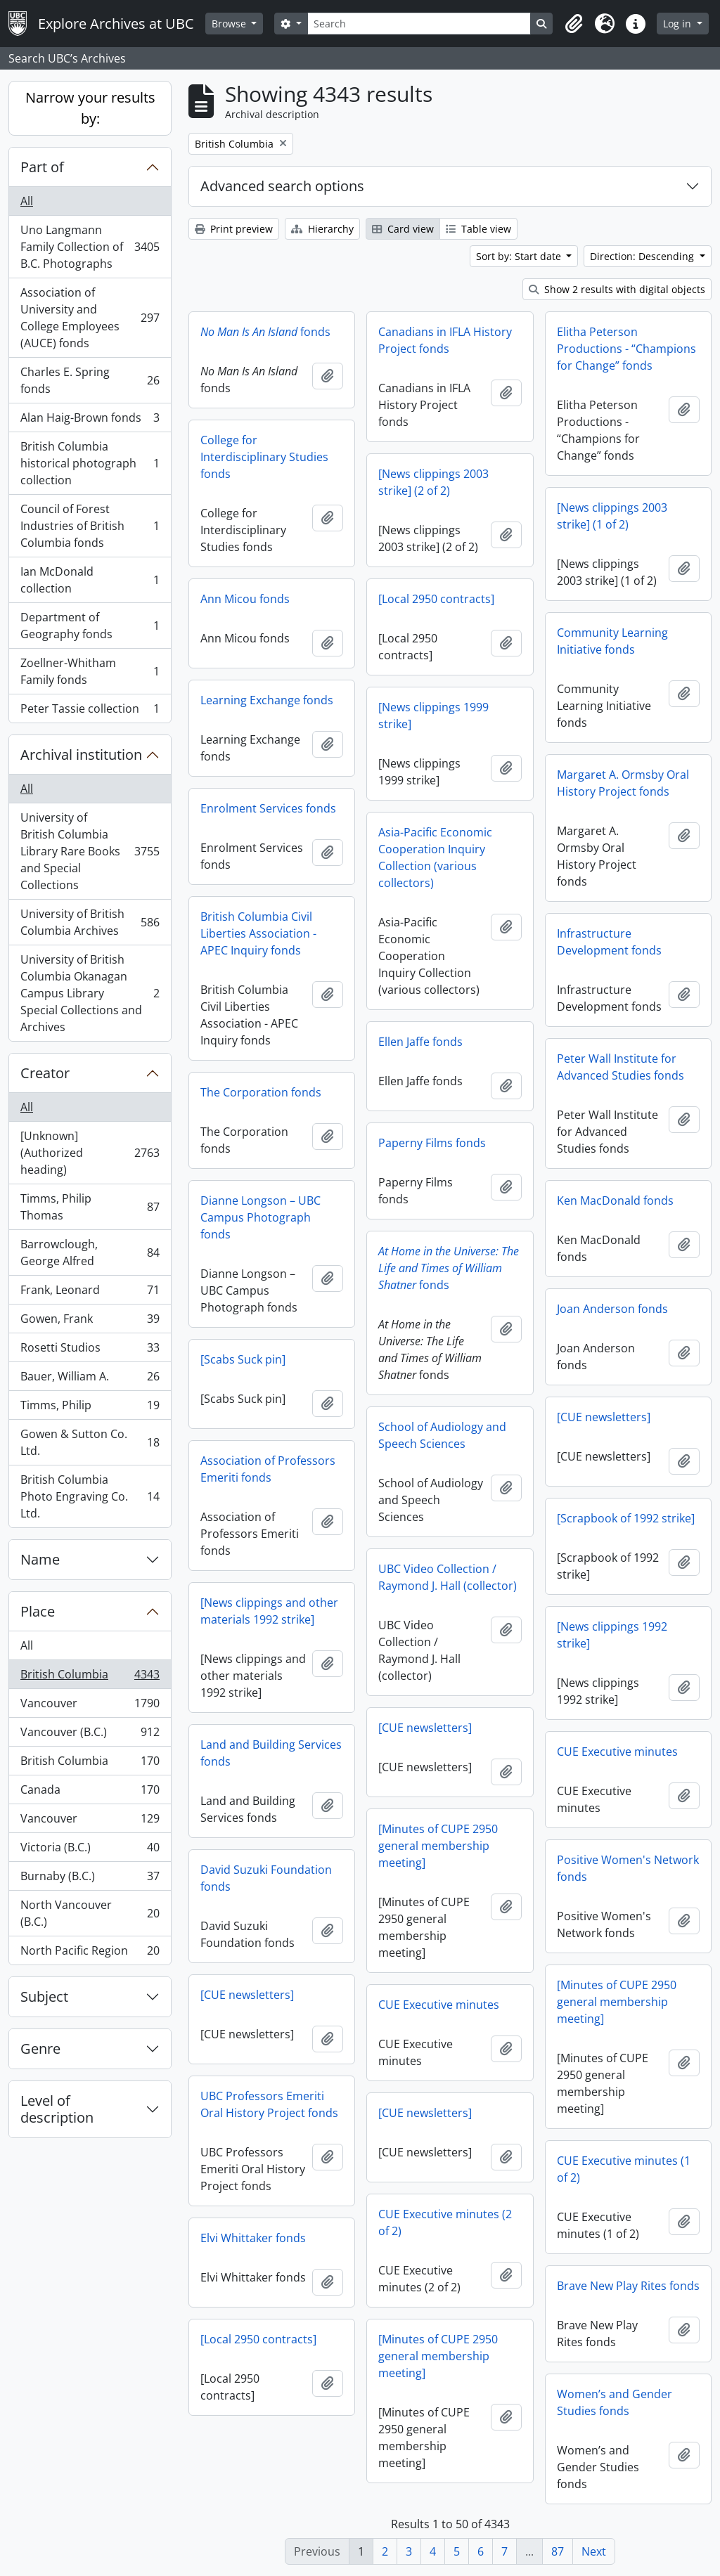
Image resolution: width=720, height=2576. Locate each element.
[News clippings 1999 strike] (433, 715)
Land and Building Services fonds (271, 1753)
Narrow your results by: (90, 108)
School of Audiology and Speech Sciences (442, 1435)
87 (557, 2551)
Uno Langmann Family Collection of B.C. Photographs (90, 246)
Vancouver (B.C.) (90, 1735)
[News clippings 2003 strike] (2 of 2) (433, 482)
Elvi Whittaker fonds (253, 2238)
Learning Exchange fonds (266, 700)
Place (37, 1611)
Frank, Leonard (90, 1293)
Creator (45, 1072)
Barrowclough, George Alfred (90, 1252)
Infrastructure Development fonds (609, 942)
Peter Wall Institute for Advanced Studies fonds (620, 1067)
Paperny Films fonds (432, 1143)
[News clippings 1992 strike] (612, 1635)
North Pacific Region (90, 1953)
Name (40, 1559)
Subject (44, 1996)
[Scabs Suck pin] (242, 1359)
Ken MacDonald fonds (615, 1200)
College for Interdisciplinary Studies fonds (264, 456)
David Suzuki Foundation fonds (266, 1878)
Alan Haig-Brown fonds (90, 420)
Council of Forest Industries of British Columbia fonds (90, 525)
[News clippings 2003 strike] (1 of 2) (612, 516)
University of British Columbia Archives (90, 922)
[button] (573, 23)
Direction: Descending (643, 256)
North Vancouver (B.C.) (90, 1913)
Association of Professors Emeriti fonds (267, 1469)
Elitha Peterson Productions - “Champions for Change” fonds (626, 348)
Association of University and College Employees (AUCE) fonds (90, 318)
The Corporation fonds (260, 1092)
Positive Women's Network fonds (628, 1868)
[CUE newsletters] (603, 1417)
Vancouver (90, 1706)
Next (593, 2551)
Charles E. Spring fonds (90, 380)
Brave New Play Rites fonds (628, 2285)
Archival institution (81, 754)
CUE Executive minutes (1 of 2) (623, 2169)
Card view (403, 228)
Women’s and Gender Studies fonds (614, 2402)
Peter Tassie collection (90, 711)
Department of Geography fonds (90, 625)
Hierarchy (322, 228)
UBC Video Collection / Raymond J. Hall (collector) (447, 1577)
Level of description (57, 2109)
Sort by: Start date (520, 256)
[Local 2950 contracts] (436, 599)
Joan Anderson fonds (612, 1308)
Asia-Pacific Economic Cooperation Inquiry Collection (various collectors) (435, 857)
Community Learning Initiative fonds (612, 641)
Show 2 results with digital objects (617, 289)
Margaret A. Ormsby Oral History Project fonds (623, 783)
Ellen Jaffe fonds (420, 1041)
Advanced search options (282, 185)
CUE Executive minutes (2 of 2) (445, 2222)
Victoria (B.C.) (90, 1850)
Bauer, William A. (90, 1379)
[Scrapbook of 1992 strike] (626, 1518)
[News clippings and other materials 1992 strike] (269, 1611)
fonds (265, 331)
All (26, 201)
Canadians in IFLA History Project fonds (445, 340)
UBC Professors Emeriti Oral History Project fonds (269, 2104)
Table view (478, 228)
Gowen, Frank (90, 1321)
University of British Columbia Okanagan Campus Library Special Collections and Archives (90, 993)
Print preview (234, 228)
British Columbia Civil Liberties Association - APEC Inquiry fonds (258, 933)
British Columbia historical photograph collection (90, 463)
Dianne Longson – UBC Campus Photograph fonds (260, 1217)
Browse (230, 23)
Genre (40, 2048)
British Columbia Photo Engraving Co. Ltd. (90, 1496)
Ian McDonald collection (90, 580)
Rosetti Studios (90, 1350)
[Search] (419, 23)
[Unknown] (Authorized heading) (90, 1152)
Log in (678, 23)
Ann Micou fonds (245, 599)
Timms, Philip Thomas (90, 1207)
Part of (42, 166)
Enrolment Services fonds (268, 808)
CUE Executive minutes (617, 1751)
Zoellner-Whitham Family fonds (90, 671)
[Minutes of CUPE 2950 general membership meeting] (438, 1845)
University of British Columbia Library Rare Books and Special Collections (90, 851)
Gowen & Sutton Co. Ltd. (90, 1442)
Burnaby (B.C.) (90, 1879)
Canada (90, 1792)
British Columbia (90, 1677)
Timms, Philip (90, 1408)
